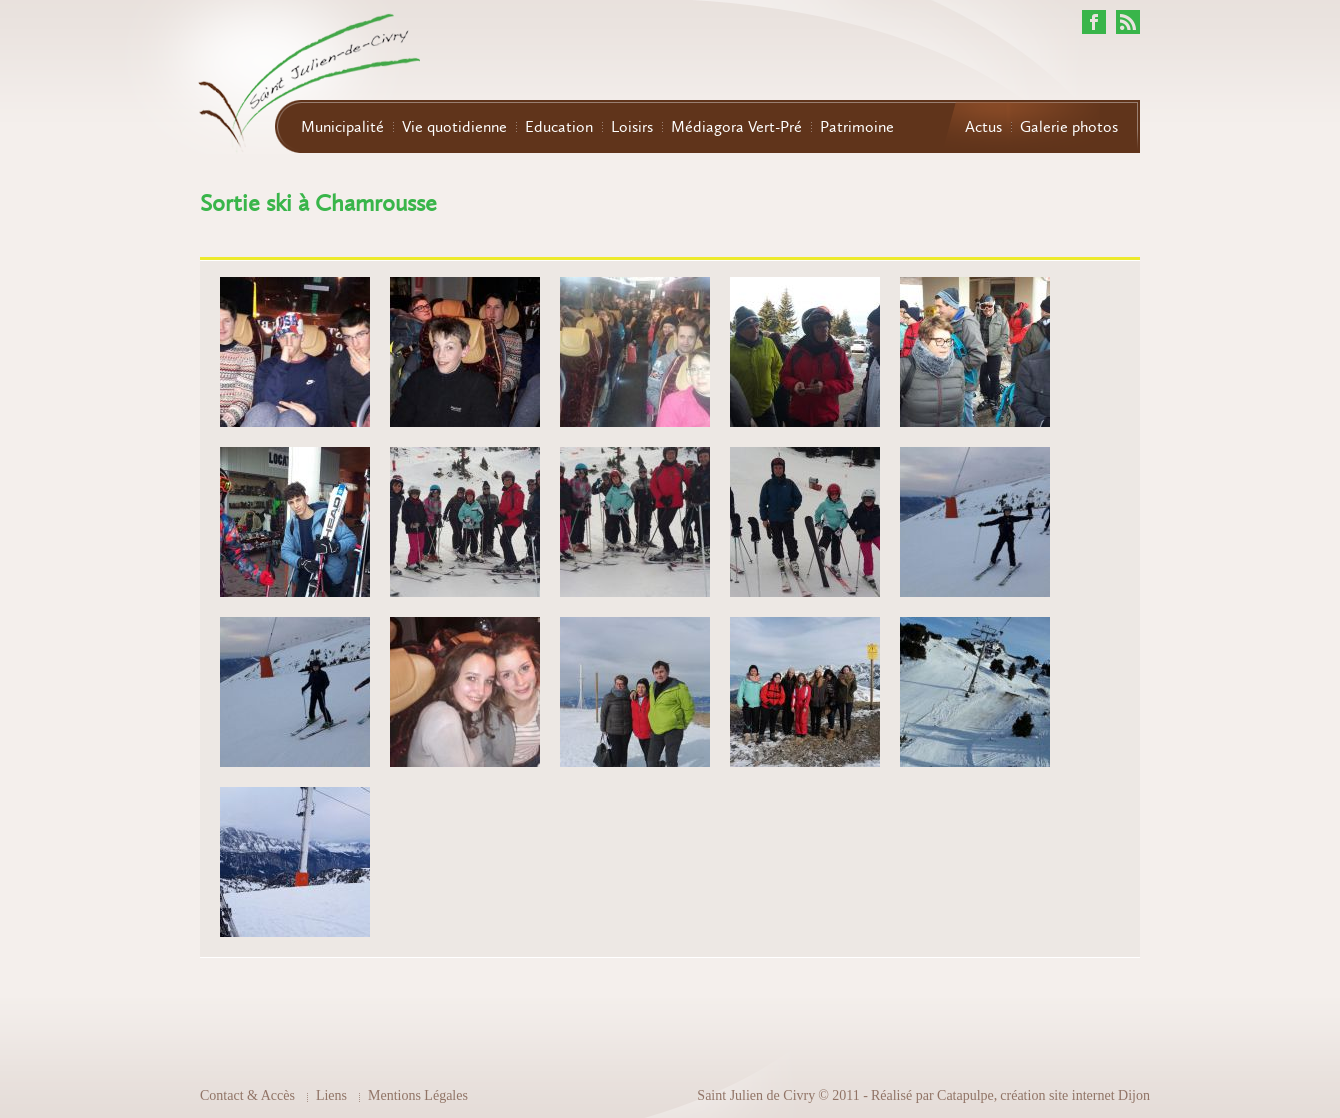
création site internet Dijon (1075, 1095)
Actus (983, 127)
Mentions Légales (418, 1095)
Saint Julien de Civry (756, 1095)
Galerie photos (1069, 127)
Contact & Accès (247, 1095)
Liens (331, 1095)
